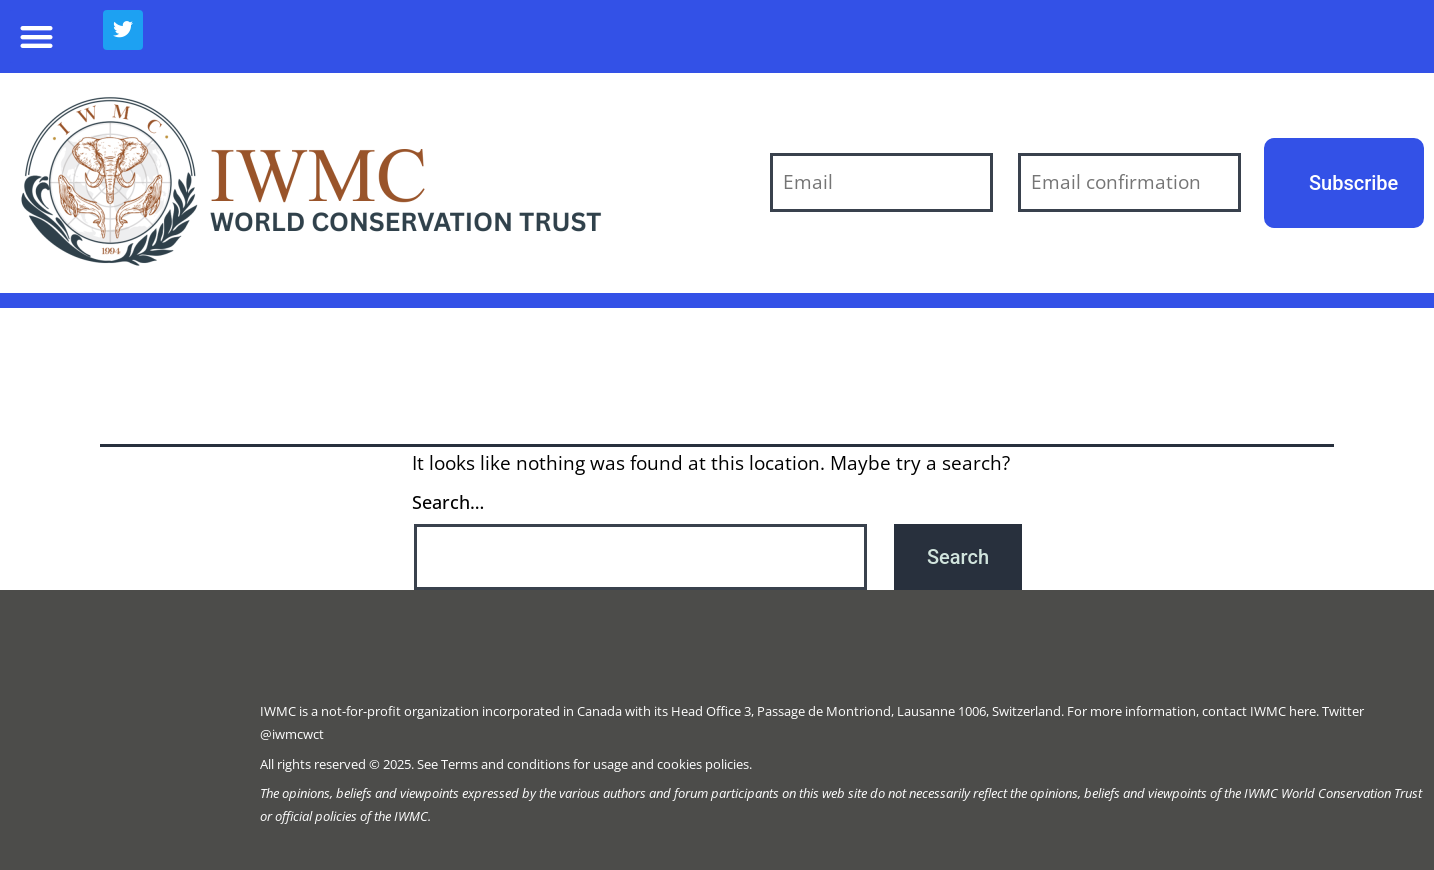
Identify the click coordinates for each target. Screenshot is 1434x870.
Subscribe (1353, 183)
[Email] (881, 182)
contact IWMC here (1259, 711)
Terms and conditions (505, 764)
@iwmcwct (292, 734)
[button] (36, 36)
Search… (448, 502)
